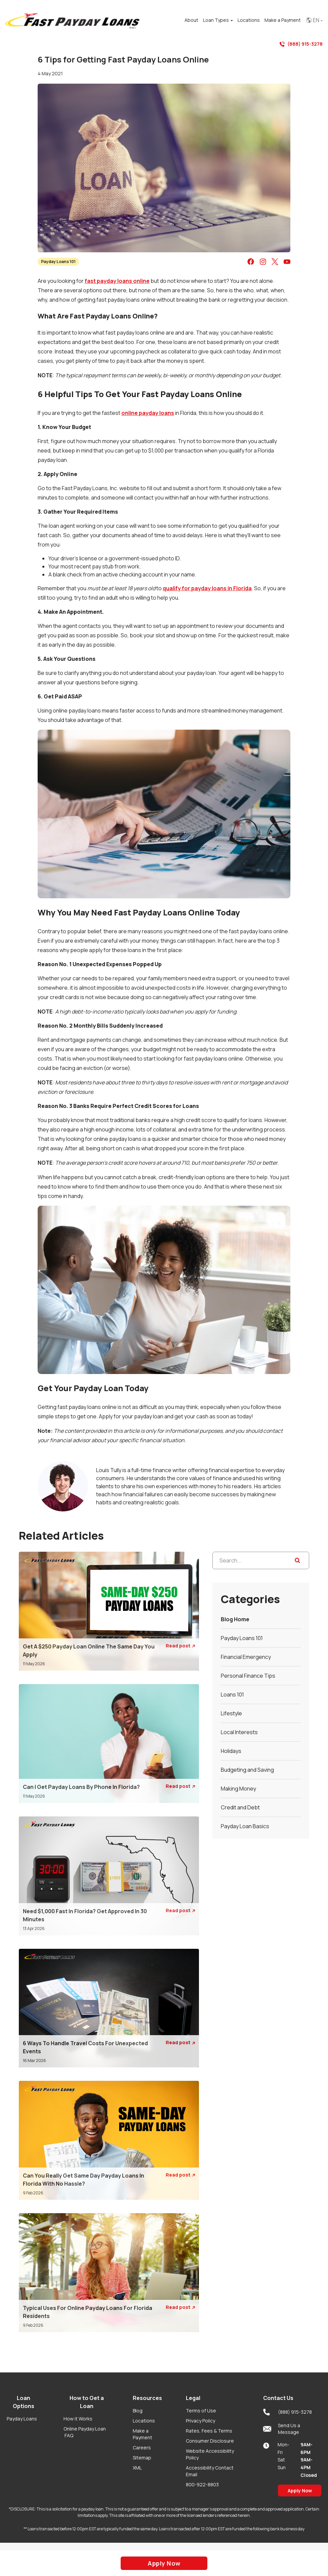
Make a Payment (142, 2434)
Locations (144, 2420)
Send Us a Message (281, 2428)
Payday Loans (22, 2418)
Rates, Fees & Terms (209, 2431)
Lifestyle (231, 1713)
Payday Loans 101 (58, 261)
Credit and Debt (240, 1807)
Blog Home (235, 1619)
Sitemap (142, 2457)
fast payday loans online (117, 281)
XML (137, 2467)
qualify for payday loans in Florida (207, 588)
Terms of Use (201, 2410)
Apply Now (300, 2490)
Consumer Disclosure (210, 2441)
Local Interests (239, 1732)
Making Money (238, 1788)
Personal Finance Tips (248, 1675)
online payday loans (147, 413)
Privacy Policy (200, 2420)
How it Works (78, 2418)
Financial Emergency (246, 1657)
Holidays (231, 1751)
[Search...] (260, 1560)
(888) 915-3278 (301, 44)
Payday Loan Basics (245, 1826)
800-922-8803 (202, 2484)
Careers (142, 2447)
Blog (137, 2410)
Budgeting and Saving (247, 1769)
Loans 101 (232, 1694)
